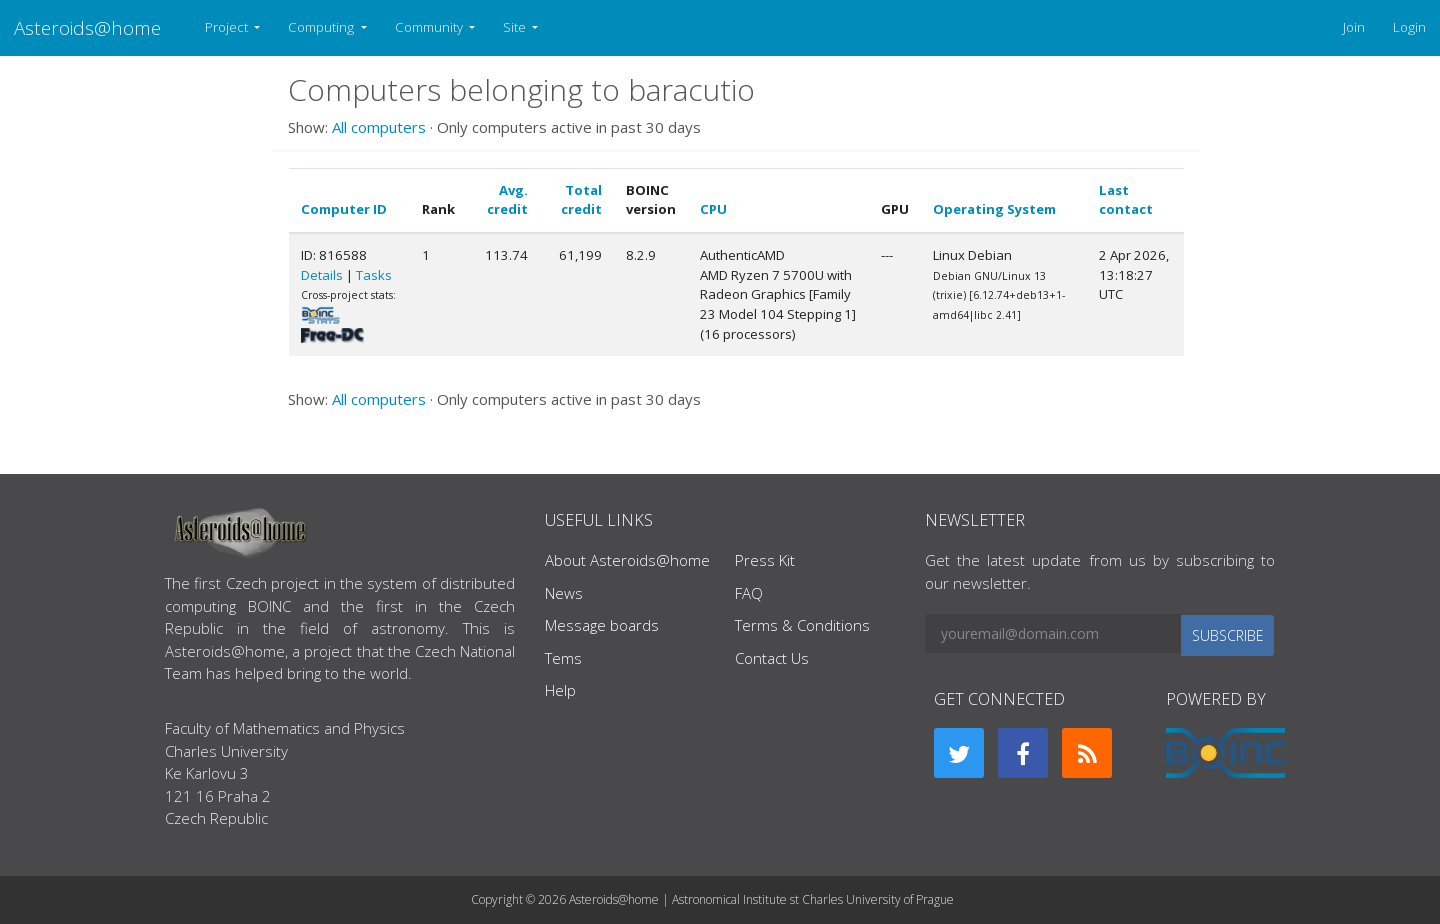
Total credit (581, 200)
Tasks (374, 275)
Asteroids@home (87, 27)
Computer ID (344, 209)
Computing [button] (322, 27)
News (564, 593)
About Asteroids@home (627, 560)
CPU (713, 209)
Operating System (994, 209)
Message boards (602, 625)
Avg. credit (507, 200)
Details (322, 275)
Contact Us (772, 658)
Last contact (1126, 200)
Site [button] (516, 27)
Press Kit (765, 560)
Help (560, 690)
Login (1409, 27)
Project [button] (228, 27)
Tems (563, 658)
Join (1354, 27)
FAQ (749, 593)
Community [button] (430, 27)
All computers (379, 127)
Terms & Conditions (802, 625)
